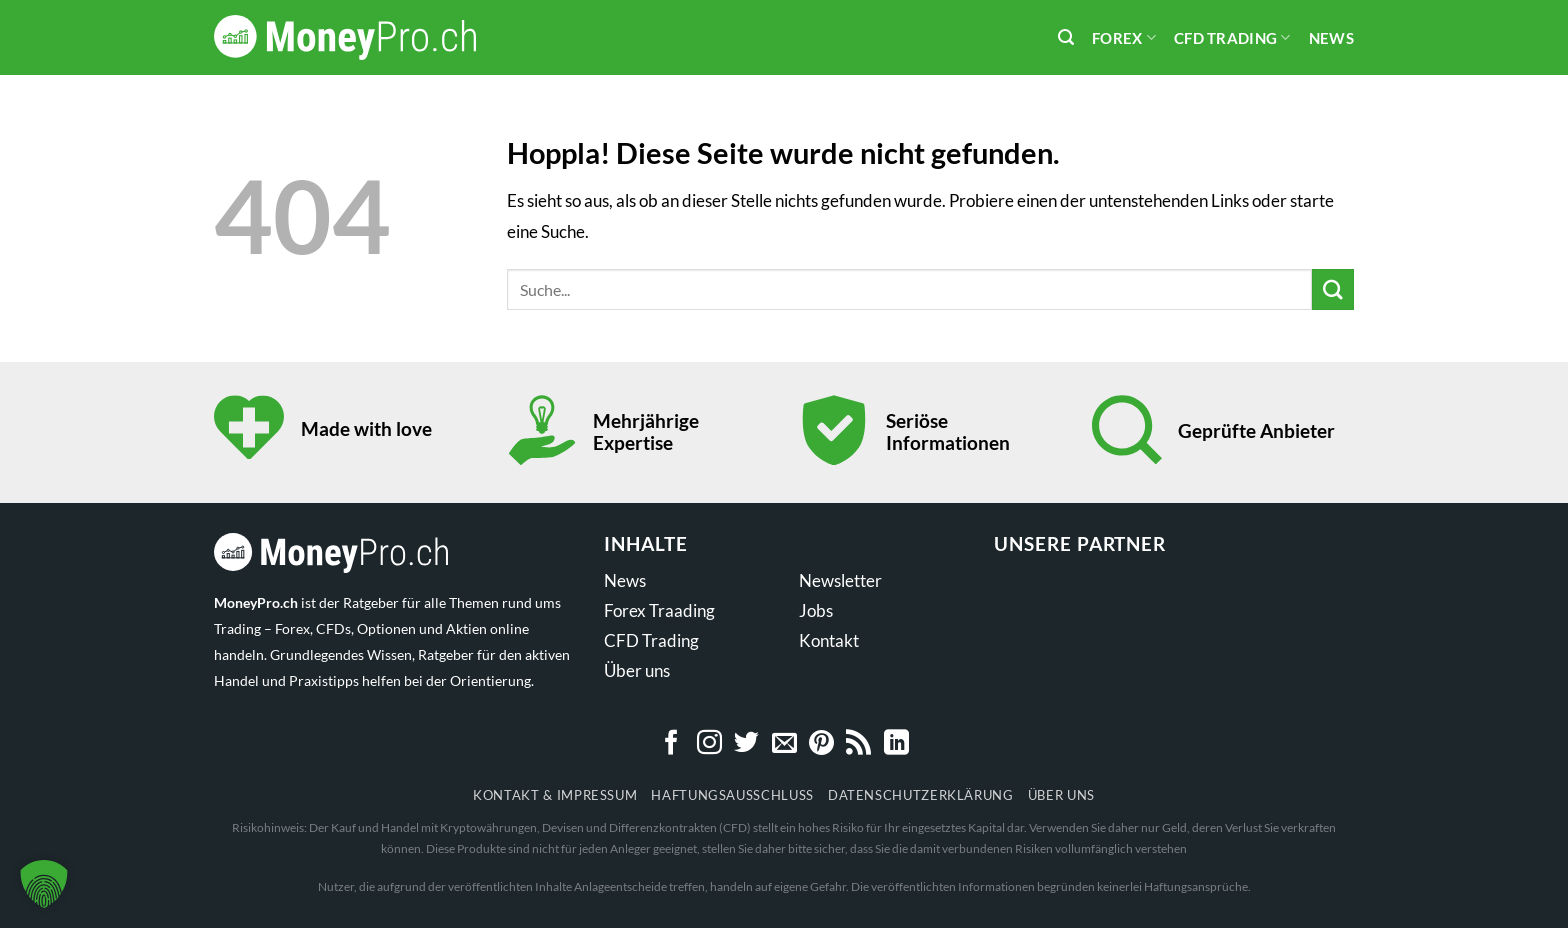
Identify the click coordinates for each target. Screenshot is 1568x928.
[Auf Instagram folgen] (709, 744)
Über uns (637, 670)
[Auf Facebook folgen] (671, 744)
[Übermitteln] (1333, 289)
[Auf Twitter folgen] (746, 744)
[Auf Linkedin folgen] (896, 744)
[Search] (1066, 37)
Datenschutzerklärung (921, 795)
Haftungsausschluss (732, 795)
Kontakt (829, 640)
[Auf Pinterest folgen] (821, 744)
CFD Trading (1232, 37)
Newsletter (840, 580)
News (1331, 38)
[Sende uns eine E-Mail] (784, 744)
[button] (44, 884)
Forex (1124, 37)
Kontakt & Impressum (555, 795)
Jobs (816, 610)
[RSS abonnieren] (858, 744)
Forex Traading (659, 610)
